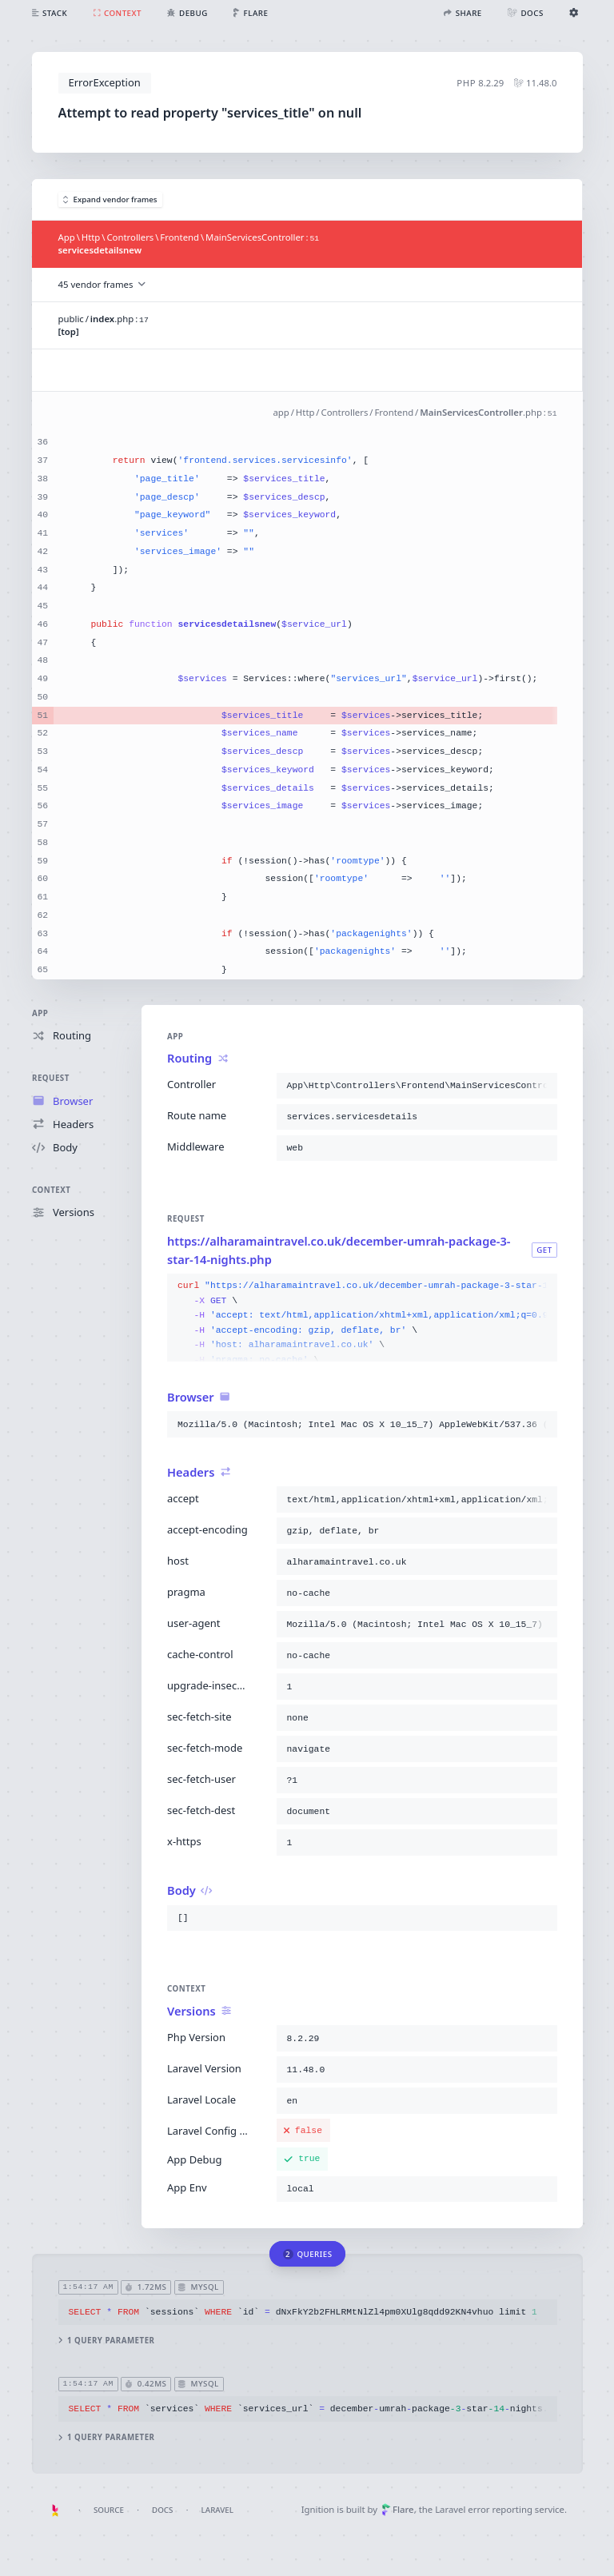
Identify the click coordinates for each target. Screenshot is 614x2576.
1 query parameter (106, 2340)
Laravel (217, 2510)
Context (51, 1190)
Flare (397, 2509)
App (40, 1013)
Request (51, 1078)
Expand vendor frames (110, 199)
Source (109, 2510)
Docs (162, 2510)
